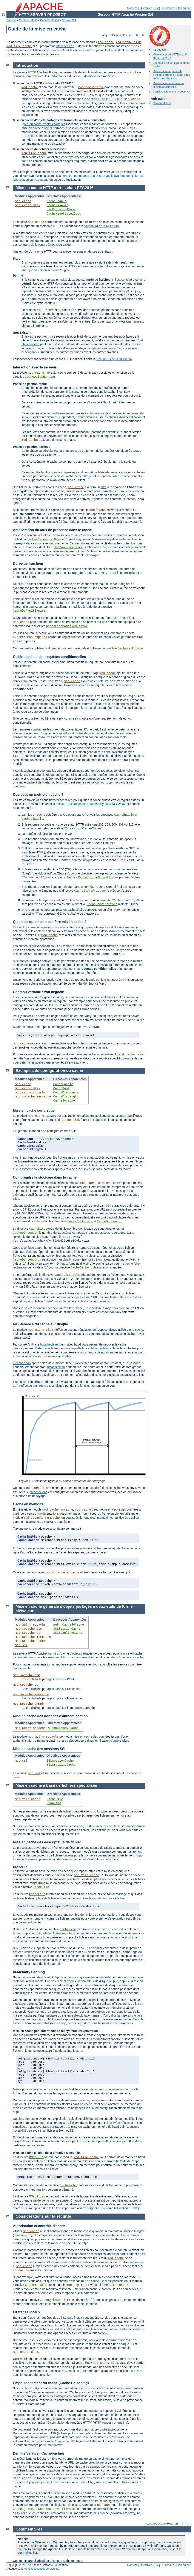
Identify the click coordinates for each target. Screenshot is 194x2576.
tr (143, 35)
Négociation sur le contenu (31, 179)
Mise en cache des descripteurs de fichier (47, 1842)
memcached (105, 1517)
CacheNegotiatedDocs (64, 213)
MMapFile (54, 1803)
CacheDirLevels (66, 1092)
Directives (146, 8)
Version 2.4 (69, 20)
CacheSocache (64, 1100)
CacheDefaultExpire (29, 610)
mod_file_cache (19, 46)
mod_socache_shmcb (30, 1641)
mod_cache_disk (128, 42)
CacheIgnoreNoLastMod (96, 877)
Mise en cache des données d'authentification (50, 1716)
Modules (132, 8)
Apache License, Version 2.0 (42, 2568)
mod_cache (106, 42)
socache (137, 1657)
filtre (103, 487)
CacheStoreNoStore (102, 904)
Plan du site (183, 8)
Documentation (49, 20)
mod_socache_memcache (33, 1096)
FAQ (157, 8)
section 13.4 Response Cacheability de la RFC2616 (90, 804)
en (130, 35)
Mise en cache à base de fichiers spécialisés (168, 85)
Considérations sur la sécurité (171, 91)
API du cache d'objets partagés (44, 124)
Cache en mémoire (28, 1504)
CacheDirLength (66, 1096)
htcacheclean (65, 46)
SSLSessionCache (66, 1628)
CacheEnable (56, 201)
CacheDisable (57, 205)
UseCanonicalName (61, 209)
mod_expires (37, 637)
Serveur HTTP (28, 20)
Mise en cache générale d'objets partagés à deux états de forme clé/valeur (171, 75)
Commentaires (162, 103)
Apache (11, 20)
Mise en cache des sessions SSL (39, 1749)
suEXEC (137, 2371)
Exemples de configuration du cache (49, 1070)
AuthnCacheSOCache (68, 1624)
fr (137, 35)
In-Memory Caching (29, 1972)
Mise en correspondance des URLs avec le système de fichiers (98, 175)
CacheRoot (61, 1088)
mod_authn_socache (30, 1624)
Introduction (160, 49)
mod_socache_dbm (28, 1628)
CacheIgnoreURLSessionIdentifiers (42, 2509)
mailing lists (30, 2552)
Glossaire (168, 8)
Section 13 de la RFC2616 (104, 99)
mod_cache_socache (30, 1092)
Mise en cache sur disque (34, 1110)
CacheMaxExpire (130, 648)
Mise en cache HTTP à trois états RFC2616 (170, 56)
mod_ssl (21, 1645)
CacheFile (55, 1799)
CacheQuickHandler (40, 377)
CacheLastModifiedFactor (67, 626)
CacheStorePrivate (89, 891)
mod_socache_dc (27, 1633)
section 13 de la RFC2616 (101, 226)
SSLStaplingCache (67, 1633)
